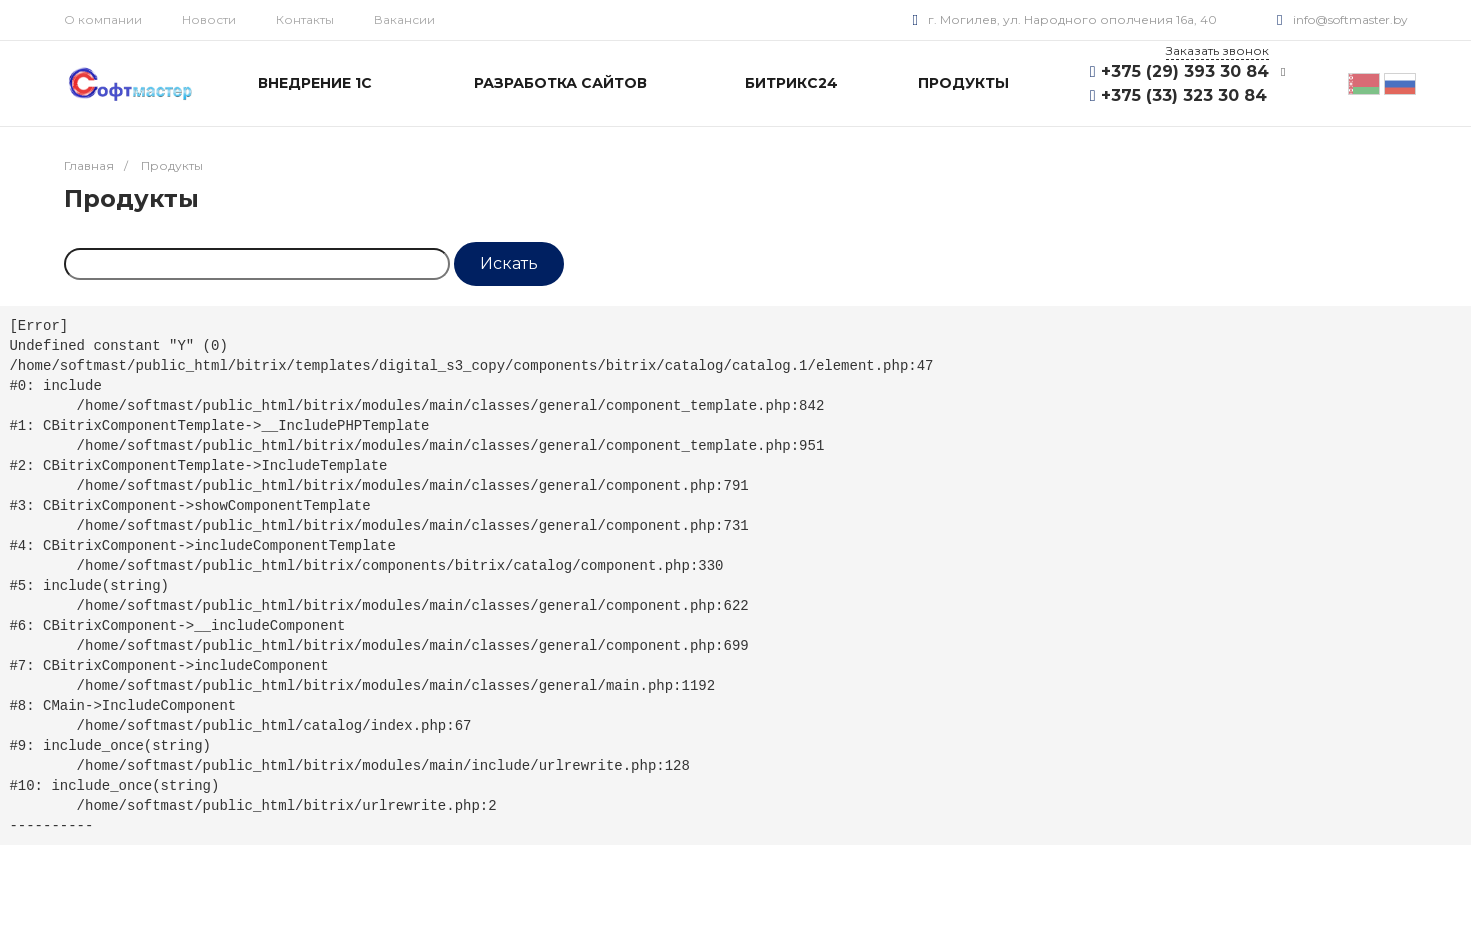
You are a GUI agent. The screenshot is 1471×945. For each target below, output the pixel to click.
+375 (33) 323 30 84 (1184, 95)
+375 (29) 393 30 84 (1185, 71)
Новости (209, 19)
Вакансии (404, 19)
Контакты (305, 19)
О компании (103, 19)
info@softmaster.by (1350, 19)
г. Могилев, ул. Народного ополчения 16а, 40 (1072, 19)
